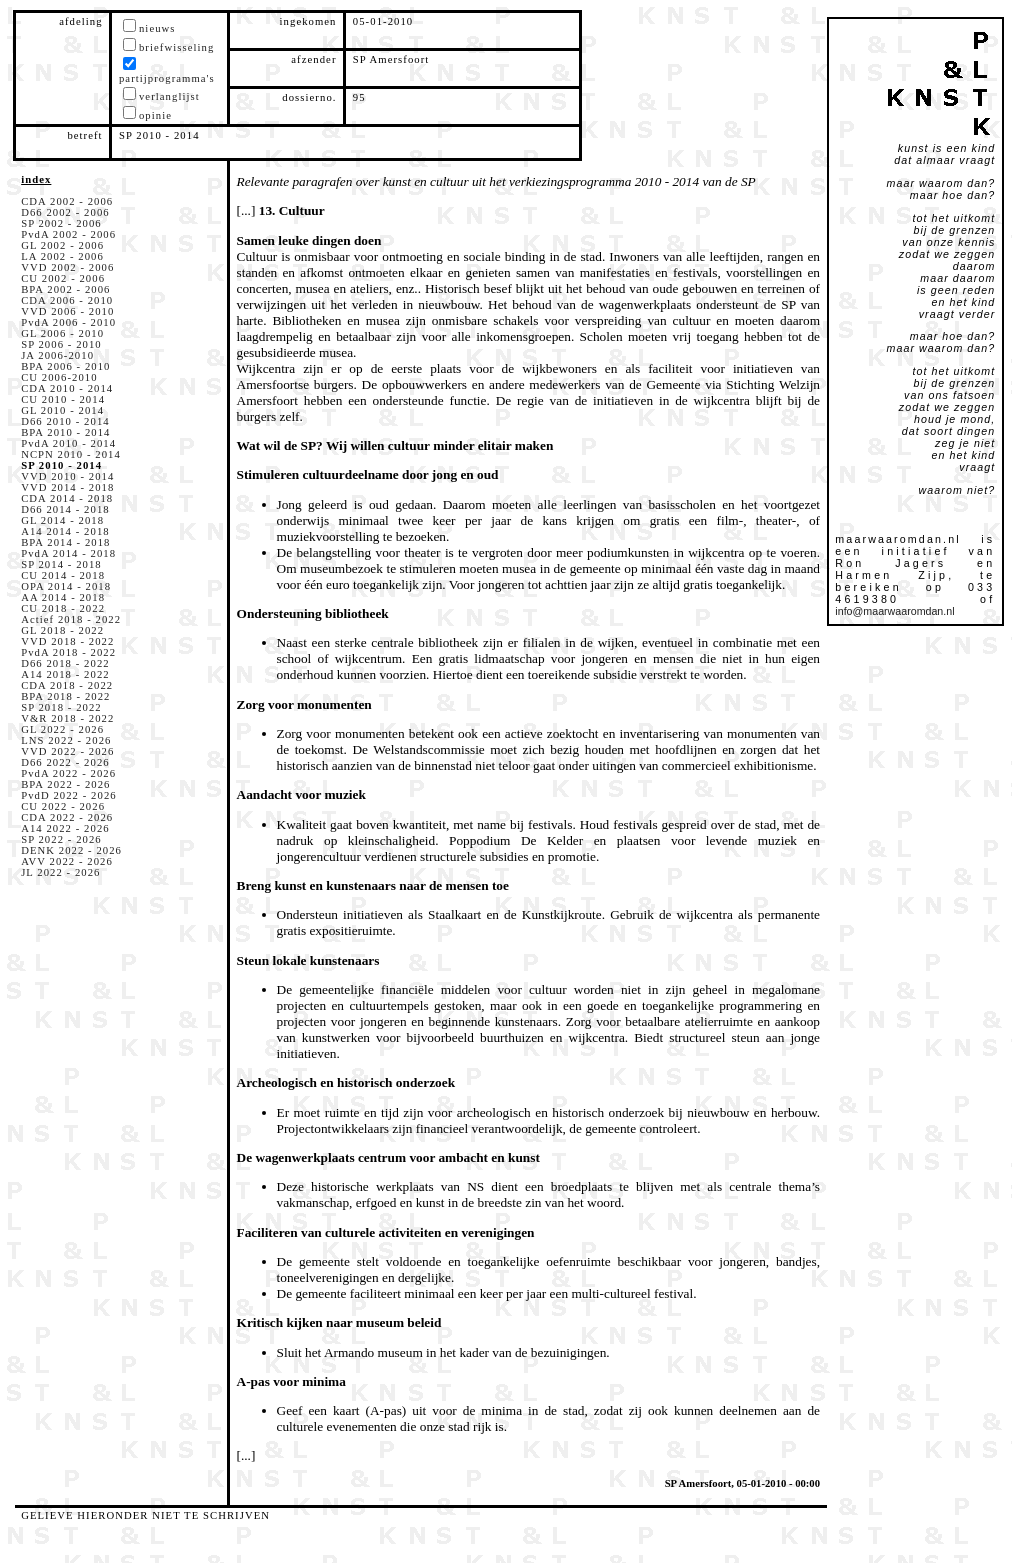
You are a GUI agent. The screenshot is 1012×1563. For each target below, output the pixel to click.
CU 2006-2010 (59, 377)
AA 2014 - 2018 (63, 597)
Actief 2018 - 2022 (71, 619)
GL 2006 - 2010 (62, 333)
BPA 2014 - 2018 (65, 542)
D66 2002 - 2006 (65, 212)
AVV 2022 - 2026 (67, 861)
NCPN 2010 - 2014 (71, 454)
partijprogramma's (167, 78)
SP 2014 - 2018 (61, 564)
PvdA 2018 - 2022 (68, 652)
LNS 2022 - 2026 (66, 740)
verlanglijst (169, 96)
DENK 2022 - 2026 (71, 850)
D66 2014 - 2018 (65, 509)
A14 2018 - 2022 (65, 674)
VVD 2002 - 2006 (67, 267)
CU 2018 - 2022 (63, 608)
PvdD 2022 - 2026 (69, 795)
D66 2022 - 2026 (65, 762)
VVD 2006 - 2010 (67, 311)
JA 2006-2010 (57, 355)
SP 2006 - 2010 (61, 344)
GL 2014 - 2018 (62, 520)
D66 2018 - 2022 (65, 663)
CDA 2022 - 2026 (67, 817)
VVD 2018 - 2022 (67, 641)
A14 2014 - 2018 (65, 531)
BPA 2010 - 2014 (65, 432)
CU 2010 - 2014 (63, 399)
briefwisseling (176, 47)
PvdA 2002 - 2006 (68, 234)
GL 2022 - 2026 (62, 729)
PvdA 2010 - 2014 (68, 443)
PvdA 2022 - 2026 (68, 773)
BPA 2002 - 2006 (65, 289)
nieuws (157, 28)
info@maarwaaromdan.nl (894, 611)
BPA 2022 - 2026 (65, 784)
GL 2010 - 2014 (62, 410)
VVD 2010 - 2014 (67, 476)
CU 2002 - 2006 (63, 278)
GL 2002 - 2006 (62, 245)
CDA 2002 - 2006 (67, 201)
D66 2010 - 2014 (65, 421)
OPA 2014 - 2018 (66, 586)
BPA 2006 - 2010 (65, 366)
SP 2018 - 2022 (61, 707)
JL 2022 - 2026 (60, 872)
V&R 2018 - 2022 (67, 718)
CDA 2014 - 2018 (67, 498)
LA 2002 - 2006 (62, 256)
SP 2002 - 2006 (61, 223)
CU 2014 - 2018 (63, 575)
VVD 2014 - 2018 (67, 487)
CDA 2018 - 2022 (67, 685)
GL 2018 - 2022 (62, 630)
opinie (155, 115)
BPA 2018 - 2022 (65, 696)
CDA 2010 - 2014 (67, 388)
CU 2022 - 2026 (63, 806)
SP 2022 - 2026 (61, 839)
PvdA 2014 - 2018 (68, 553)
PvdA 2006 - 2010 (68, 322)
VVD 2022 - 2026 (67, 751)
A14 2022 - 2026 (65, 828)
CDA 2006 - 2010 (67, 300)
